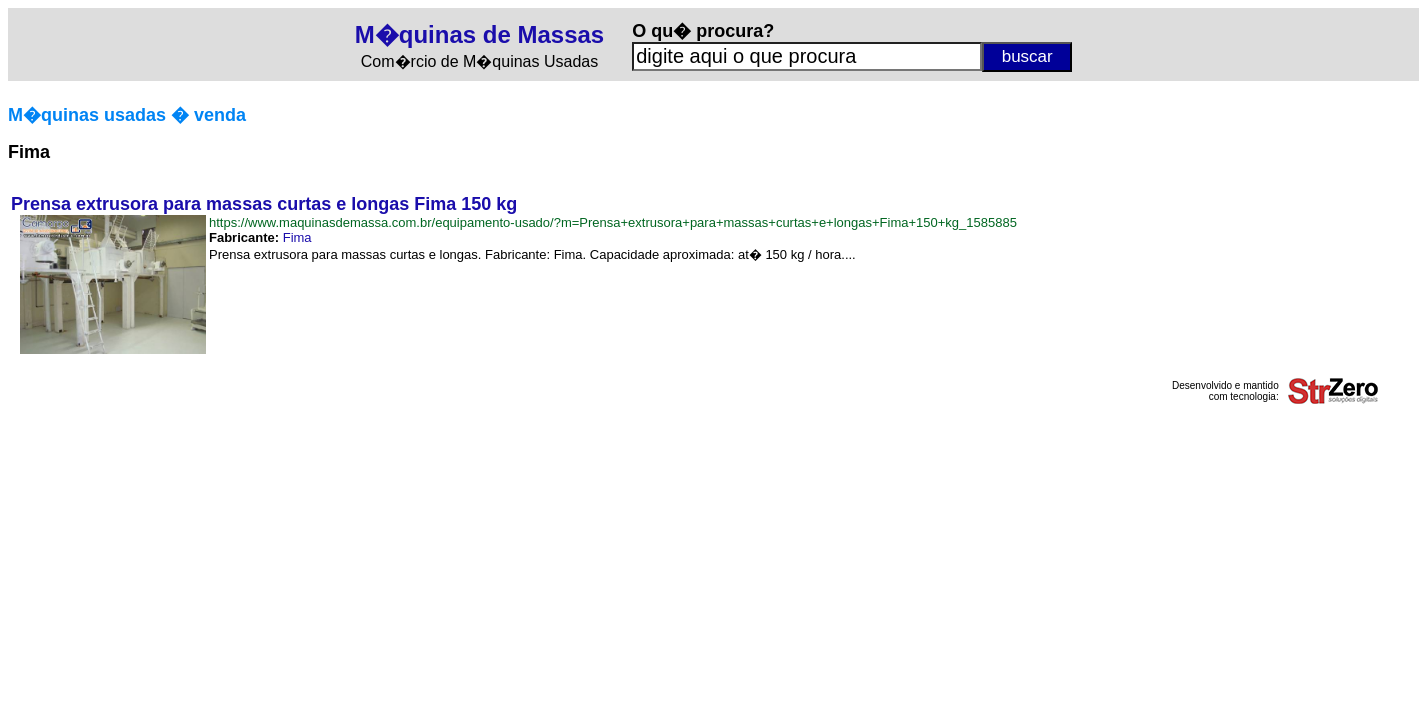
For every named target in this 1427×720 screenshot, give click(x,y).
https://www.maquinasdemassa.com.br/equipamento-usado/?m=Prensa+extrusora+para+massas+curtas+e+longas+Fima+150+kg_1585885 (613, 222)
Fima (297, 237)
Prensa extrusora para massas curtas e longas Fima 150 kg (264, 204)
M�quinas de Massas (479, 34)
